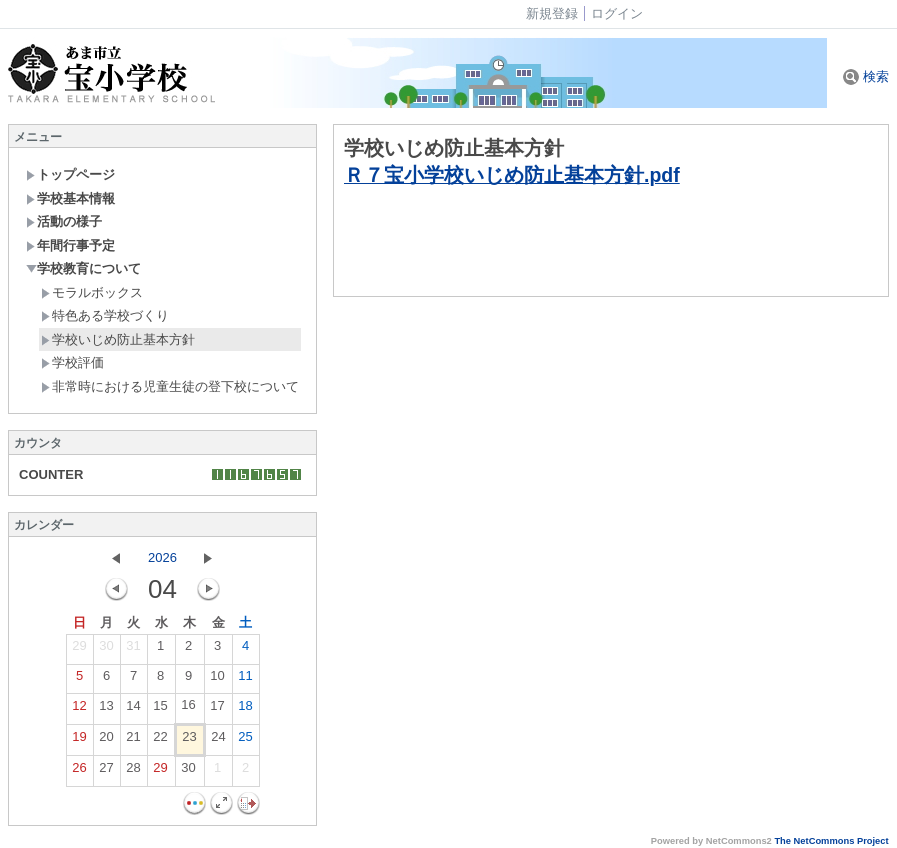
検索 (866, 76)
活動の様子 (64, 221)
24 (218, 741)
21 (133, 741)
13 (106, 710)
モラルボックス (92, 292)
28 (133, 772)
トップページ (70, 174)
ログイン (617, 13)
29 (79, 650)
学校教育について (83, 268)
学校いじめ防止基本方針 (118, 339)
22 (160, 741)
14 (133, 710)
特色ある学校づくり (105, 315)
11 (245, 680)
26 (79, 772)
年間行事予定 (70, 245)
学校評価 (72, 362)
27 (106, 772)
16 (188, 709)
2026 (162, 557)
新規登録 (552, 13)
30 (106, 650)
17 (217, 710)
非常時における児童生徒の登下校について (170, 386)
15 (160, 710)
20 (106, 741)
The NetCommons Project (831, 841)
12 (79, 710)
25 (245, 741)
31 (133, 650)
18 (245, 710)
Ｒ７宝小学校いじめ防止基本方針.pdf (512, 175)
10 (217, 680)
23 (189, 741)
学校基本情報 (70, 198)
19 (79, 741)
